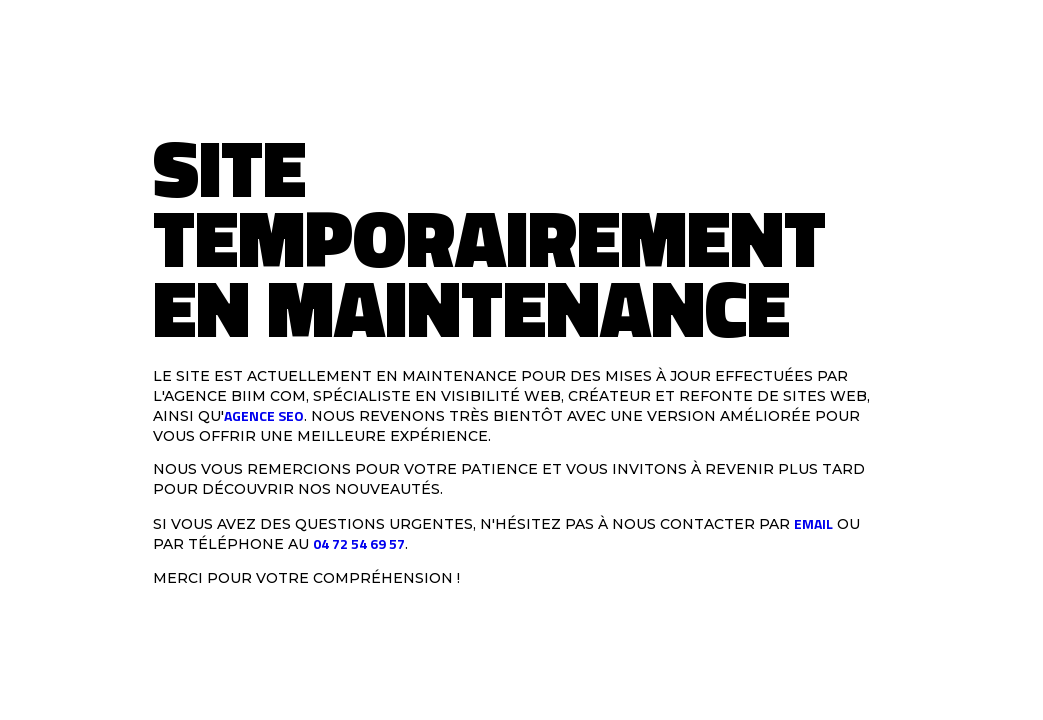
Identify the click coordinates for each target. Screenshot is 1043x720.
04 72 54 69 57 (359, 543)
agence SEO (264, 415)
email (813, 522)
